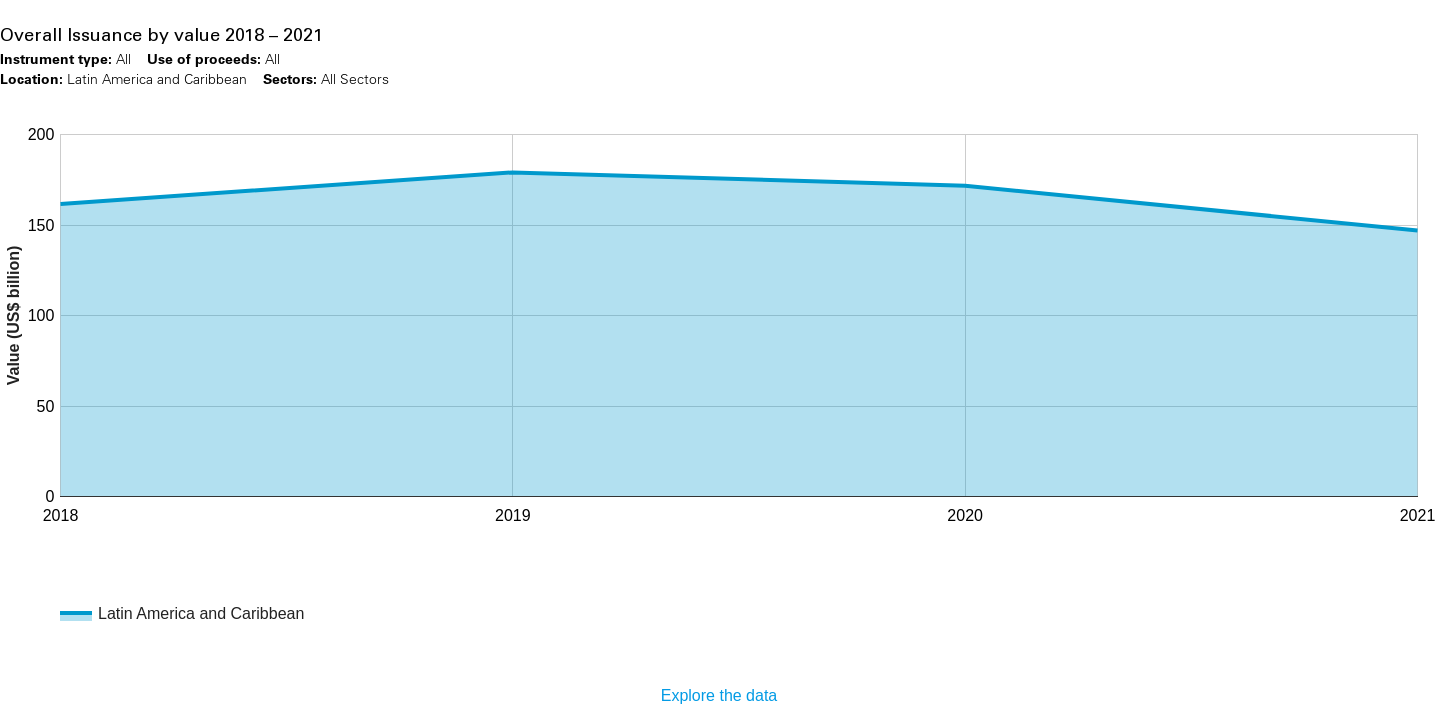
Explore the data (719, 695)
